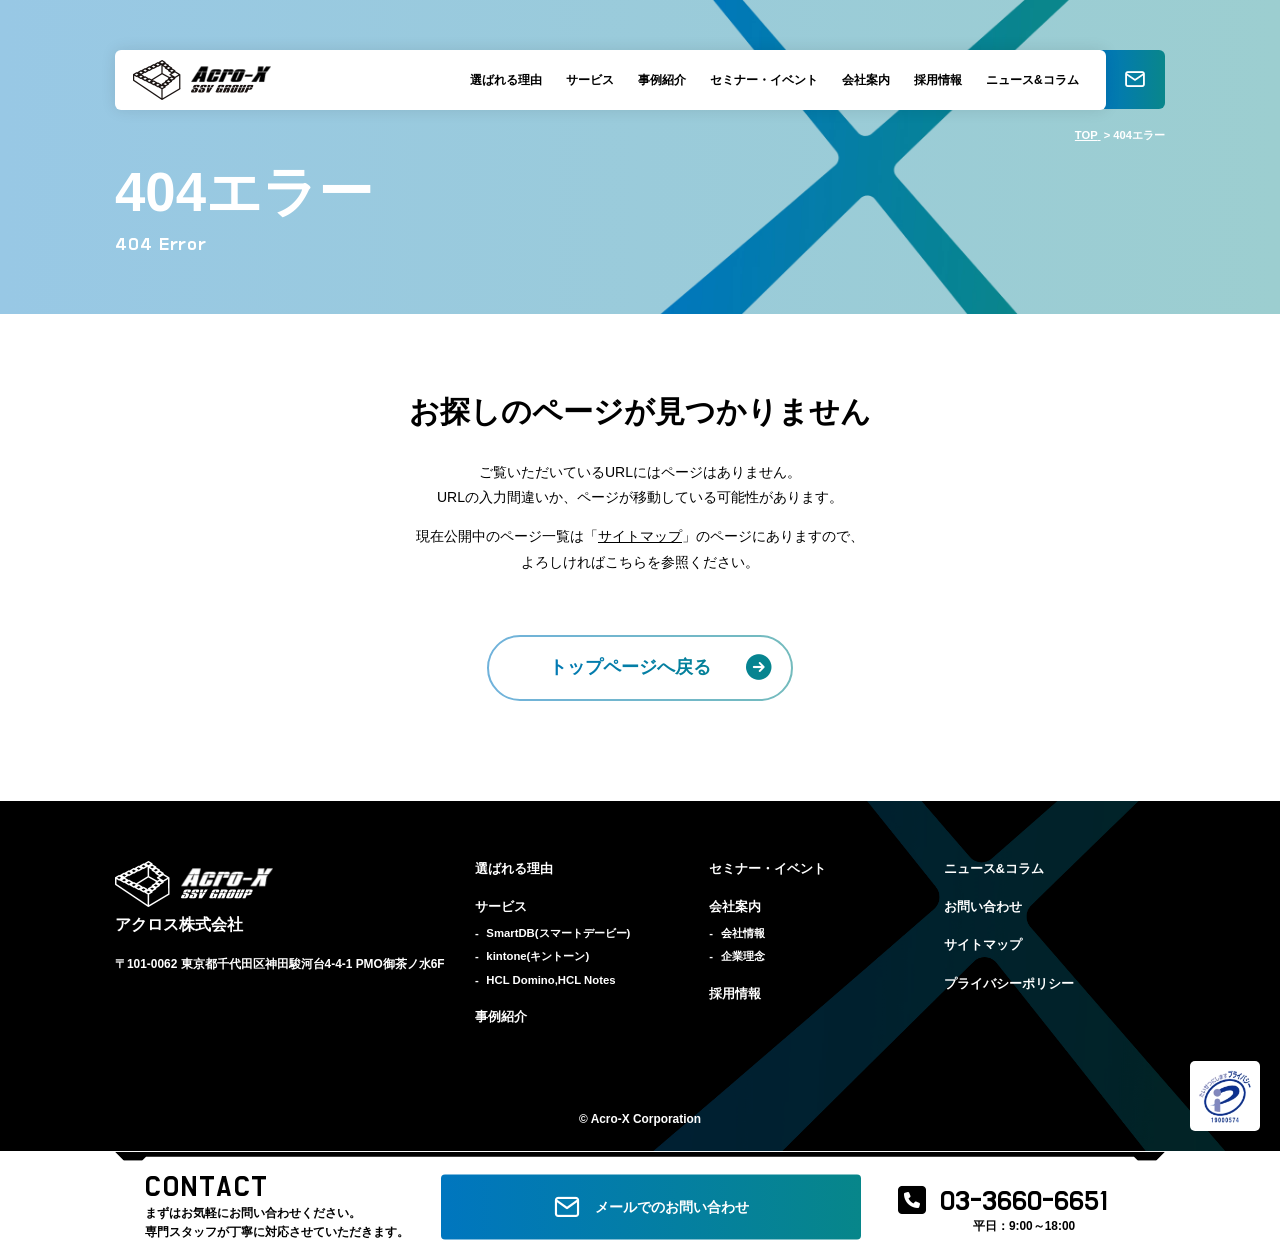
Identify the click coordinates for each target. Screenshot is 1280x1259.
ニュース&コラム (1031, 80)
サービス (589, 80)
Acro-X (610, 1119)
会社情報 (743, 933)
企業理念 (743, 956)
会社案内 (865, 80)
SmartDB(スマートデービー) (558, 933)
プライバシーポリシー (1009, 984)
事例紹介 (661, 80)
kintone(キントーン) (537, 956)
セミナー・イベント (763, 80)
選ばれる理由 (505, 80)
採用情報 (937, 80)
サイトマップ (640, 536)
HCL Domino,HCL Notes (550, 980)
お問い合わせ (983, 907)
